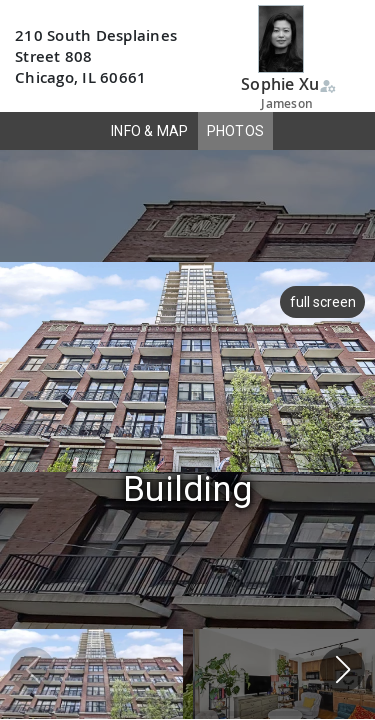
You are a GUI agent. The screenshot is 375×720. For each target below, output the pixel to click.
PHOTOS (236, 131)
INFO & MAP (150, 131)
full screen (323, 302)
